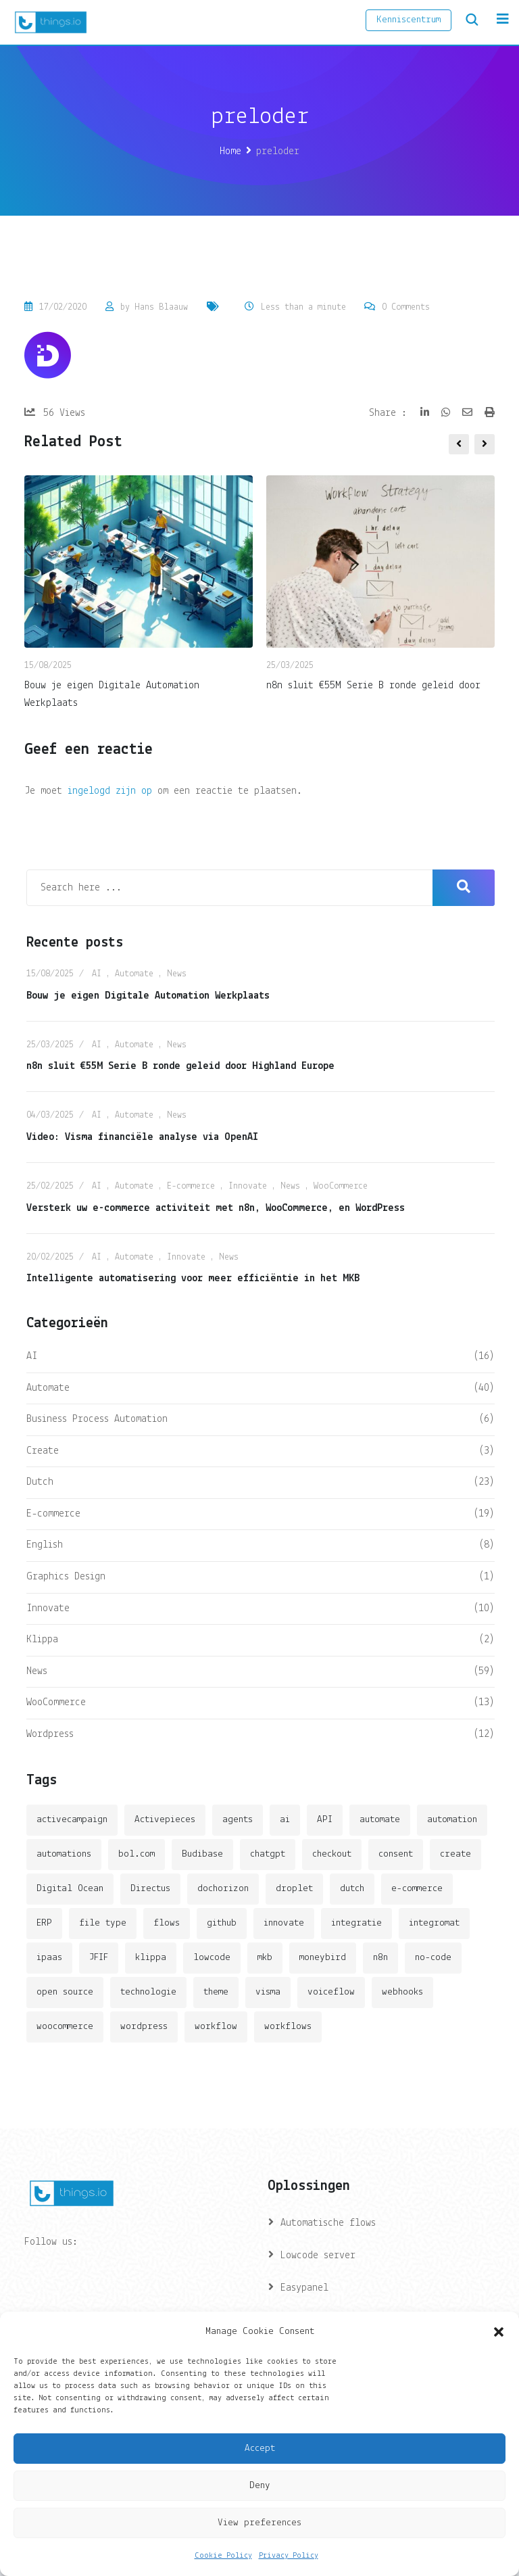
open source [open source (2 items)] (64, 1992)
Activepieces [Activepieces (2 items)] (164, 1820)
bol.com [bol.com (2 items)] (136, 1854)
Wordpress (50, 1734)
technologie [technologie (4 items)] (148, 1992)
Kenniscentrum (408, 20)
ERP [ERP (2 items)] (44, 1923)
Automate (134, 974)
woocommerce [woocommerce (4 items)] (64, 2027)
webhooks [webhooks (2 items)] (402, 1992)
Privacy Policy (288, 2556)
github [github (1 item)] (222, 1923)
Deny (259, 2486)
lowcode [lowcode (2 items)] (211, 1958)
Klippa (42, 1639)
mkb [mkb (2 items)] (264, 1958)
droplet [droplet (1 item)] (294, 1889)
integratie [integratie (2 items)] (356, 1923)
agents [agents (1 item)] (237, 1820)
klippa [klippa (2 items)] (150, 1958)
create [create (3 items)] (455, 1854)
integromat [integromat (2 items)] (434, 1923)
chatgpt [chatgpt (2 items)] (267, 1854)
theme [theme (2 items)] (215, 1992)
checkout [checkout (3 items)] (331, 1854)
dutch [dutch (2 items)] (352, 1889)
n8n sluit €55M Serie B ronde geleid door (373, 685)
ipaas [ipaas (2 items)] (49, 1958)
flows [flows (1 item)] (166, 1923)
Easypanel (304, 2288)
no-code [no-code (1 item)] (433, 1958)
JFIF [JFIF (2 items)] (98, 1958)
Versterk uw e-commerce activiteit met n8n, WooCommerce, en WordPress (215, 1208)
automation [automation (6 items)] (452, 1820)
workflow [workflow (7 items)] (216, 2027)
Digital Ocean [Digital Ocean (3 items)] (69, 1889)
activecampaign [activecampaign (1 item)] (71, 1820)
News (177, 974)
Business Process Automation (97, 1419)
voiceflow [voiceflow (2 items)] (331, 1992)
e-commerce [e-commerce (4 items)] (417, 1889)
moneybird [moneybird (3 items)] (322, 1958)
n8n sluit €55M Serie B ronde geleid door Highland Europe (180, 1066)
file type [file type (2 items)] (102, 1923)
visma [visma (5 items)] (267, 1992)
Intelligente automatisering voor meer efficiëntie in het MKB (193, 1278)
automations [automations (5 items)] (63, 1854)
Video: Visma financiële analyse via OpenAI (142, 1137)
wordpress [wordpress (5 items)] (144, 2027)
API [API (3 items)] (324, 1820)
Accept (260, 2448)
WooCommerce (341, 1186)
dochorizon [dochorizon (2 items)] (223, 1889)
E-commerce (191, 1186)
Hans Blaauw (161, 307)
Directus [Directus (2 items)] (150, 1889)
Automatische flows (328, 2223)
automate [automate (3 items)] (380, 1820)
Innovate (247, 1186)
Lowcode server (317, 2255)
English (44, 1545)
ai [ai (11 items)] (285, 1820)
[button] (498, 2332)
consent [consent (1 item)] (395, 1854)
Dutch (39, 1482)
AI (96, 974)
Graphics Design (65, 1576)
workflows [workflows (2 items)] (288, 2027)
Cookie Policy (223, 2556)
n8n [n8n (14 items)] (380, 1958)
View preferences (259, 2523)
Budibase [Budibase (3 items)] (202, 1854)
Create (42, 1451)
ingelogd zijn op (110, 791)
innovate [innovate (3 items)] (284, 1923)
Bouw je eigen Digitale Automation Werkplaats (148, 996)
